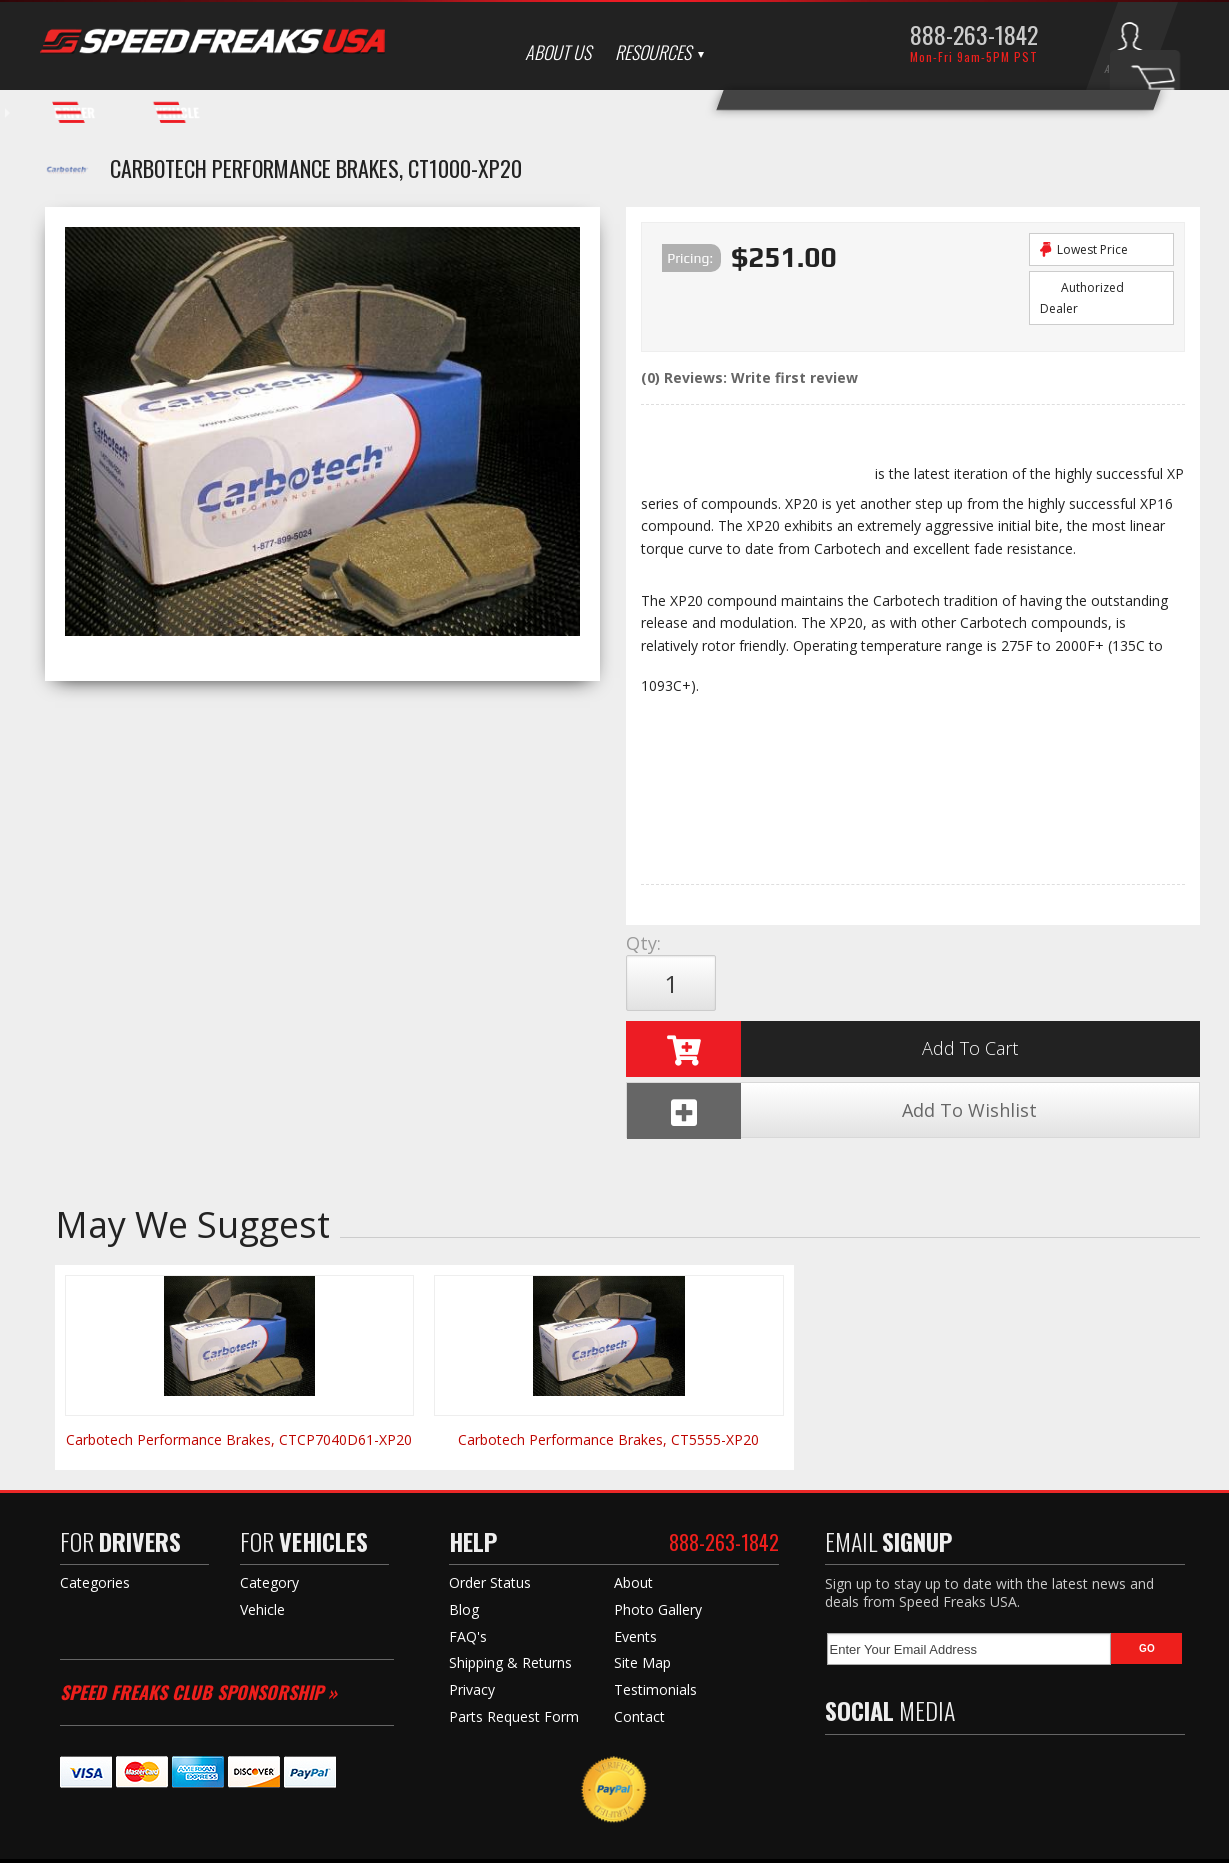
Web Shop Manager (810, 1843)
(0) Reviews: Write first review (749, 377)
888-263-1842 (974, 34)
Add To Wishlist (1063, 983)
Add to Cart (822, 983)
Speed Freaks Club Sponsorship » (198, 1582)
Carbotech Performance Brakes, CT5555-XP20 (608, 1329)
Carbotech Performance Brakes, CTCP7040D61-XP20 (239, 1329)
